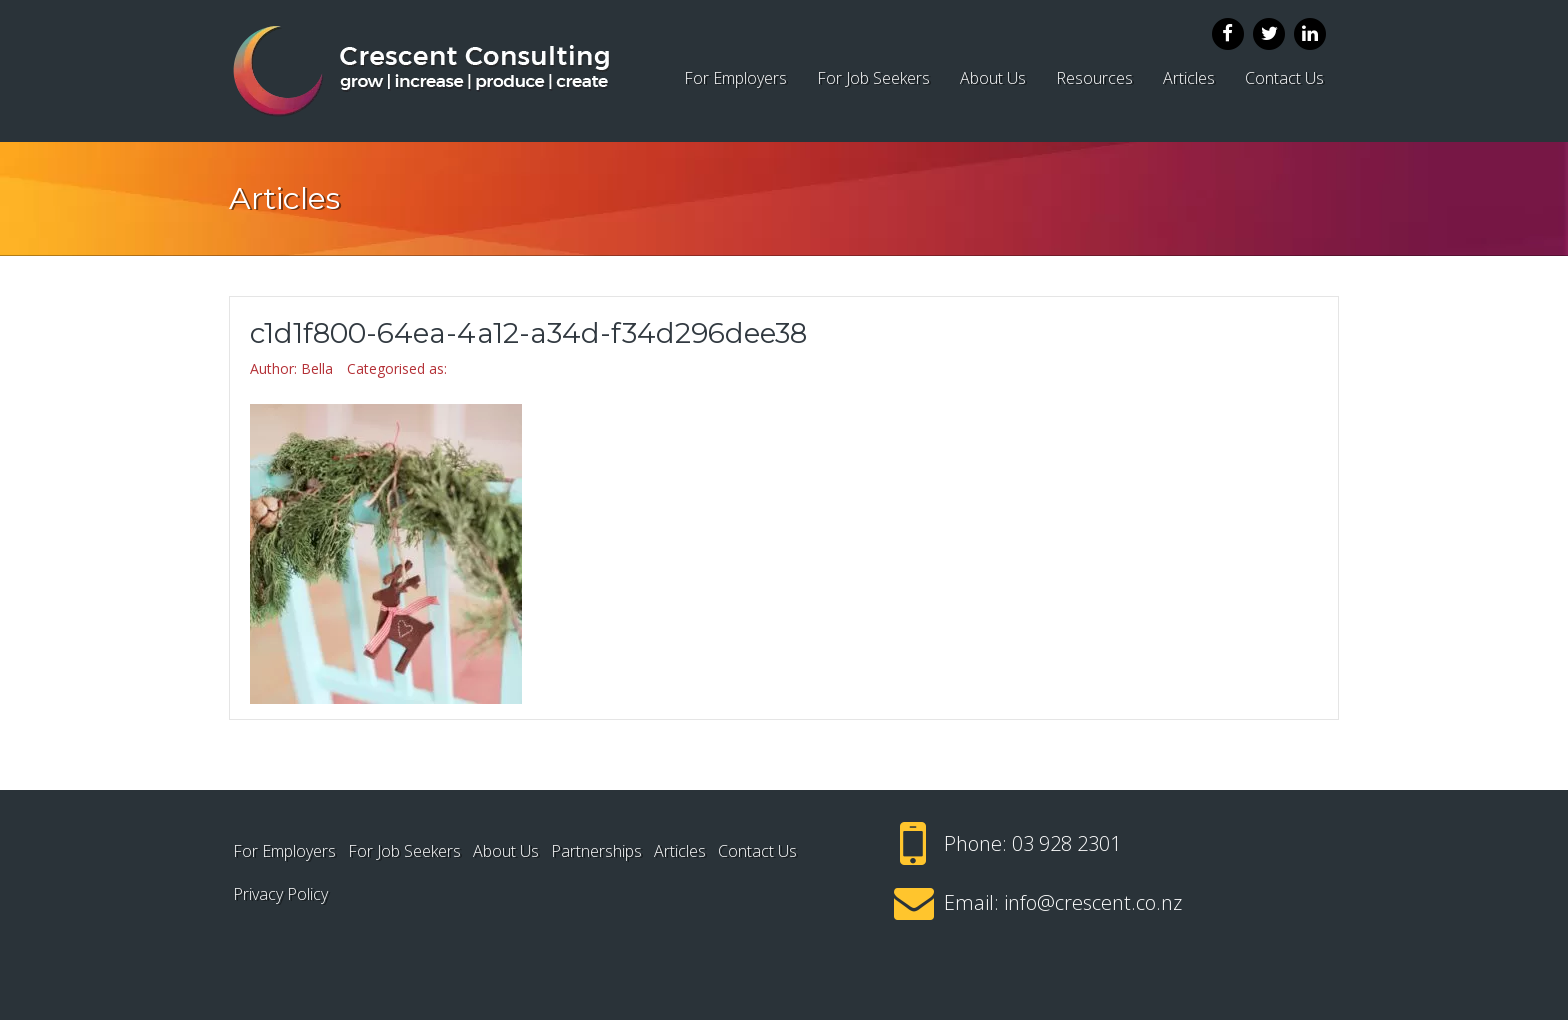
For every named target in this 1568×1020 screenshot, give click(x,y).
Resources (1094, 78)
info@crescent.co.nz (1093, 902)
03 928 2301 (1066, 843)
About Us (993, 78)
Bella (317, 368)
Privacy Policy (280, 894)
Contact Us (1284, 78)
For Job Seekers (873, 78)
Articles (1189, 78)
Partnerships (596, 851)
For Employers (735, 78)
